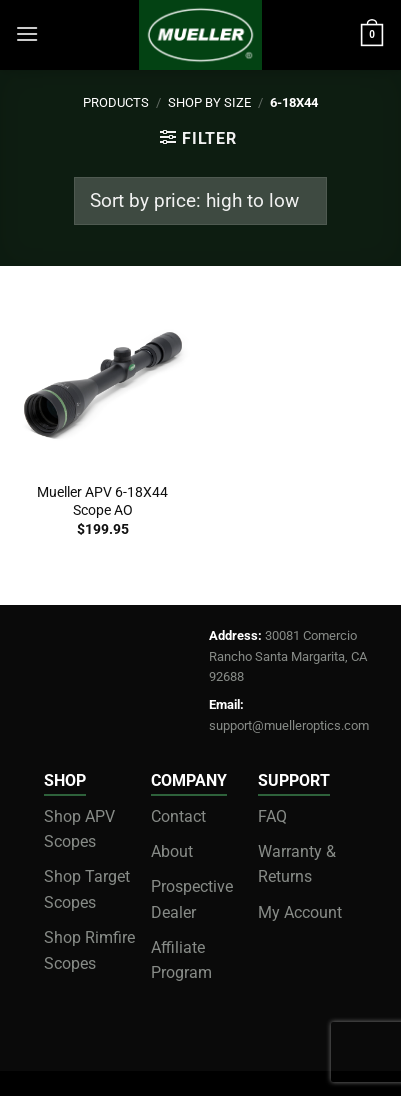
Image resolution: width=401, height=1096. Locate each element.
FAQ (272, 816)
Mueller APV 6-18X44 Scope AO (102, 501)
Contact (178, 816)
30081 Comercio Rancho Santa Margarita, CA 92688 (288, 656)
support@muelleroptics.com (289, 725)
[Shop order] (200, 201)
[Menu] (27, 33)
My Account (300, 912)
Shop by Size (209, 102)
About (172, 851)
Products (116, 102)
